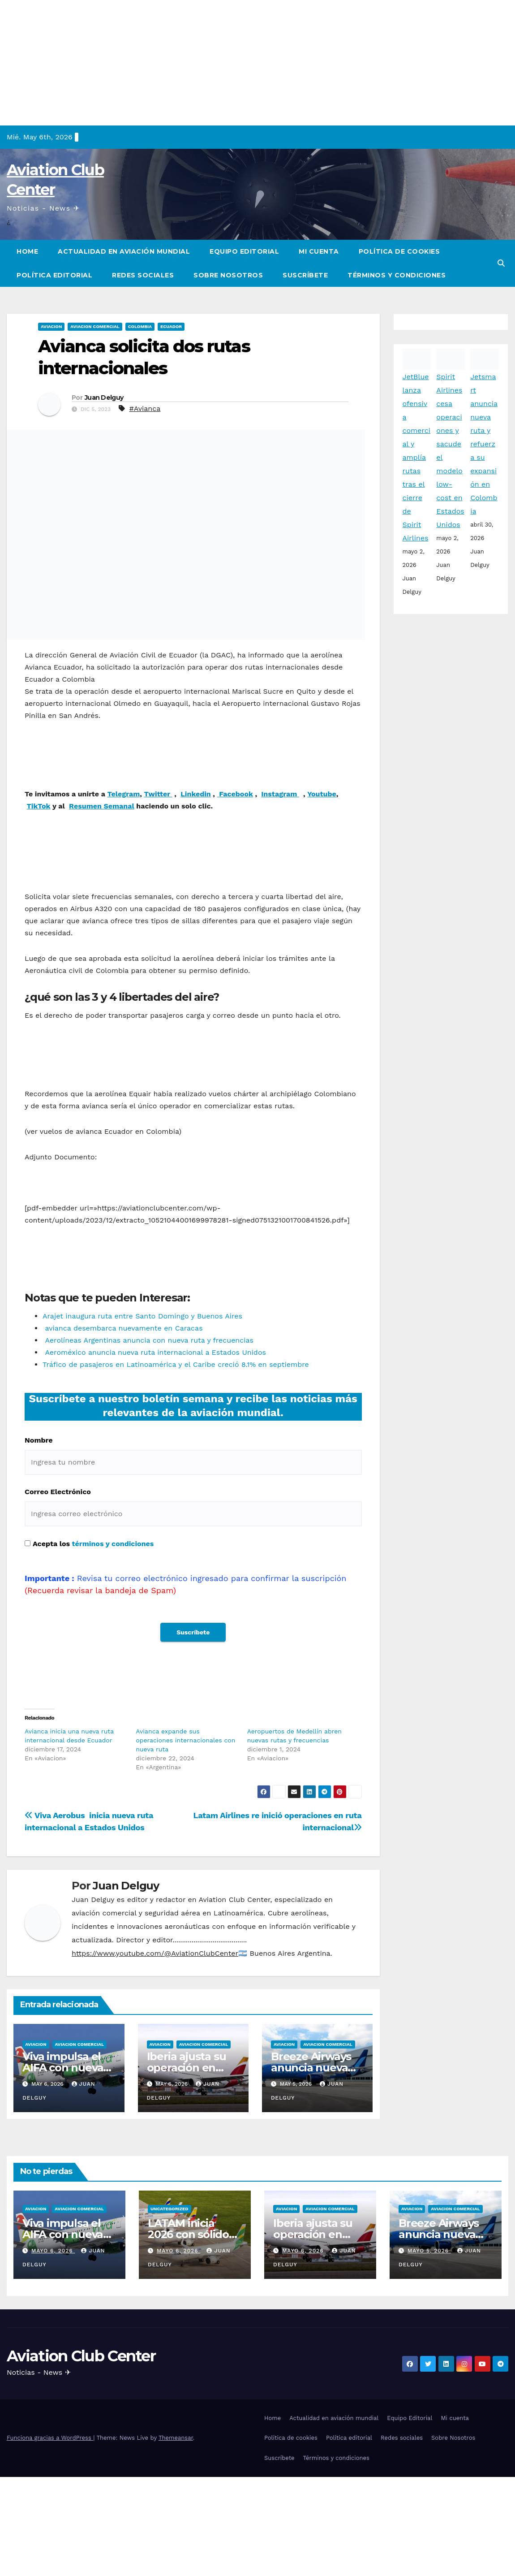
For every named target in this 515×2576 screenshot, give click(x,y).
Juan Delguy (104, 397)
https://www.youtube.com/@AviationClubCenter (155, 2012)
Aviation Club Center (81, 2414)
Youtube (321, 794)
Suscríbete (305, 275)
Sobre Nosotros (228, 275)
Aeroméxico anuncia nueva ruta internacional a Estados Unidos (154, 1352)
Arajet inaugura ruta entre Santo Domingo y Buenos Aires (142, 1316)
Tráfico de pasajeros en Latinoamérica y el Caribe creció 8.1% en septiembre (176, 1364)
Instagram (280, 794)
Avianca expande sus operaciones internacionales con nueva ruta (185, 1798)
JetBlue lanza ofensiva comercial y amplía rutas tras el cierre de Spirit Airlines (417, 457)
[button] (501, 263)
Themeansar (176, 2496)
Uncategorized (169, 2267)
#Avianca (144, 408)
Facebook (235, 794)
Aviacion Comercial (94, 326)
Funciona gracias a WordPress (50, 2496)
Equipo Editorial (244, 251)
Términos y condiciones (397, 275)
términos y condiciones (113, 1543)
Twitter (158, 794)
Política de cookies (399, 251)
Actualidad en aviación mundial (124, 251)
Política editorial (54, 275)
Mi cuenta (319, 251)
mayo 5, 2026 (429, 2309)
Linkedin (195, 794)
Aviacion (51, 326)
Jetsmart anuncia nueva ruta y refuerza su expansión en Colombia (484, 443)
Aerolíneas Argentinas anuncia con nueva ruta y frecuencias (148, 1340)
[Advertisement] (257, 62)
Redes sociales (143, 275)
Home (27, 251)
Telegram (123, 794)
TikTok (39, 806)
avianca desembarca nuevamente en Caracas (123, 1328)
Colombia (140, 326)
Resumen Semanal (101, 806)
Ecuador (171, 326)
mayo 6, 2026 (53, 2309)
